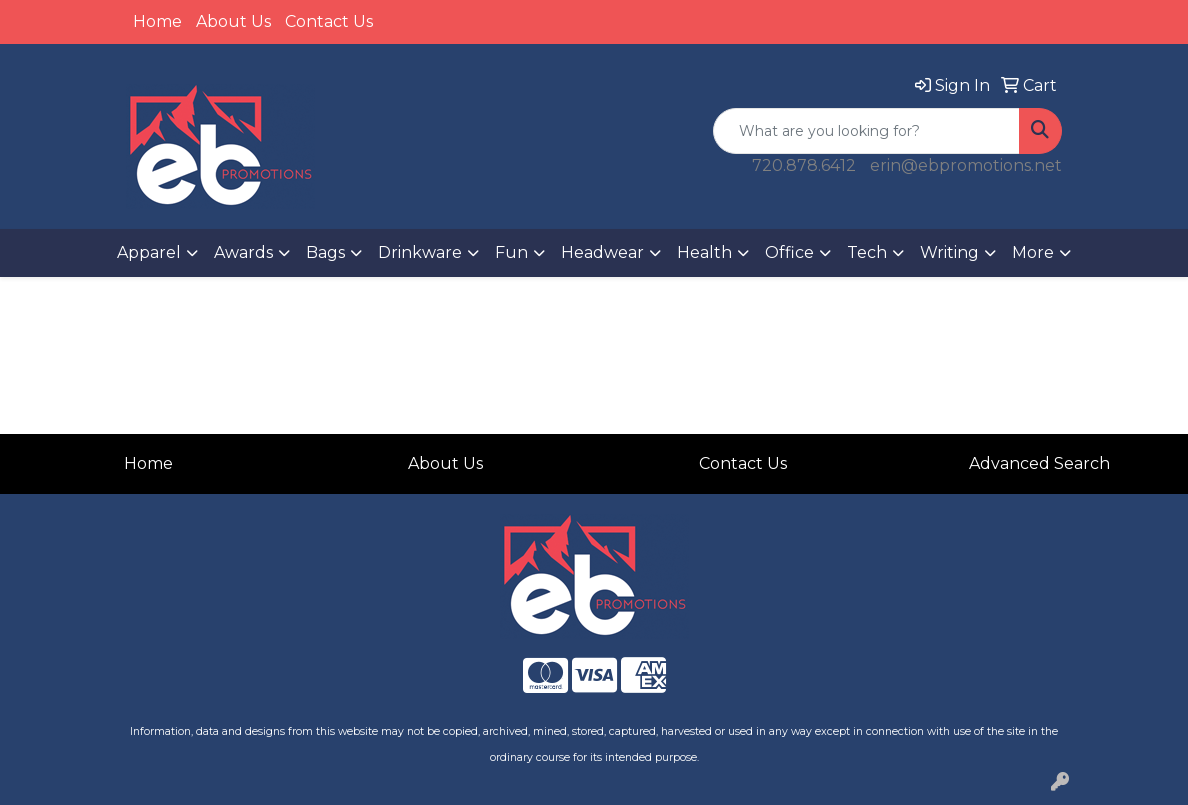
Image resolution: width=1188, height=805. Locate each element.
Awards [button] (243, 252)
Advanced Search (1039, 463)
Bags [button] (325, 252)
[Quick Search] (866, 131)
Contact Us (329, 21)
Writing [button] (949, 252)
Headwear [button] (602, 252)
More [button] (1033, 252)
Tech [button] (867, 252)
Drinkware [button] (420, 252)
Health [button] (704, 252)
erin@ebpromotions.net (966, 165)
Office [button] (789, 252)
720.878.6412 (804, 165)
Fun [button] (511, 252)
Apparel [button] (149, 252)
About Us (233, 21)
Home (157, 21)
